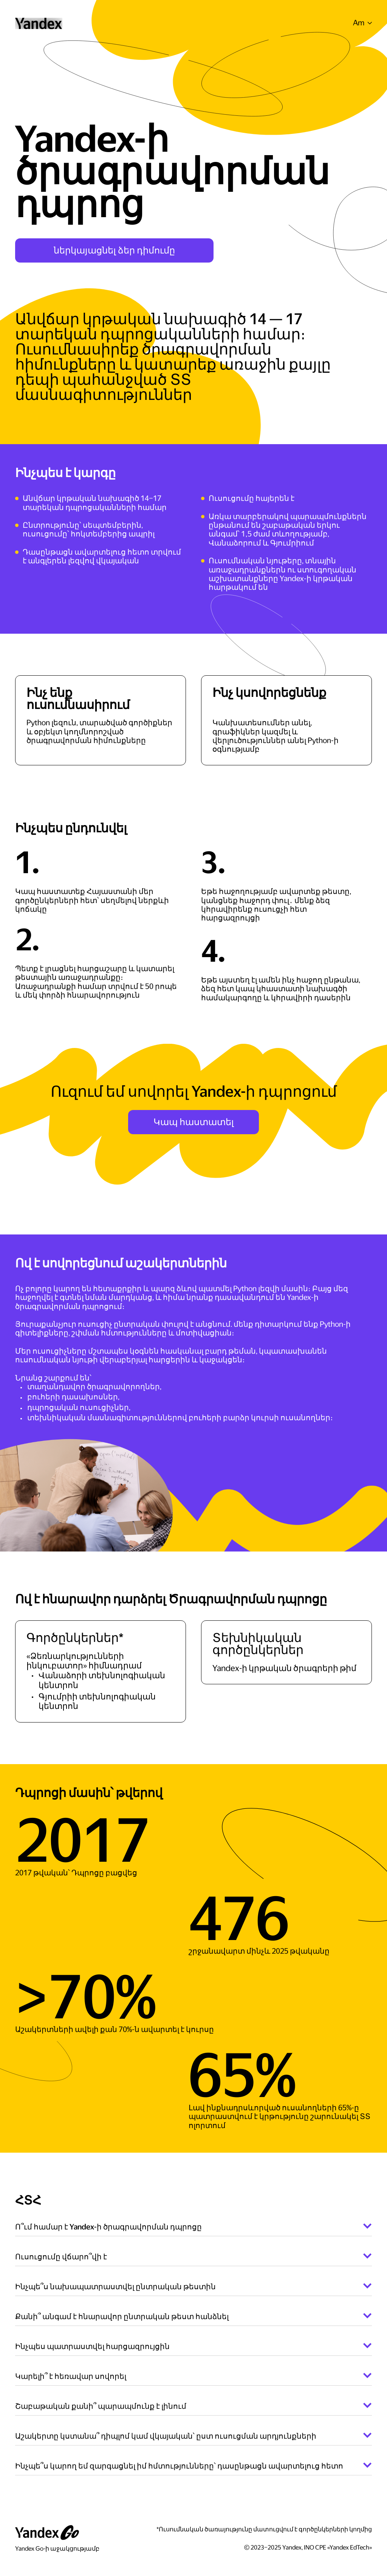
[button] (362, 23)
